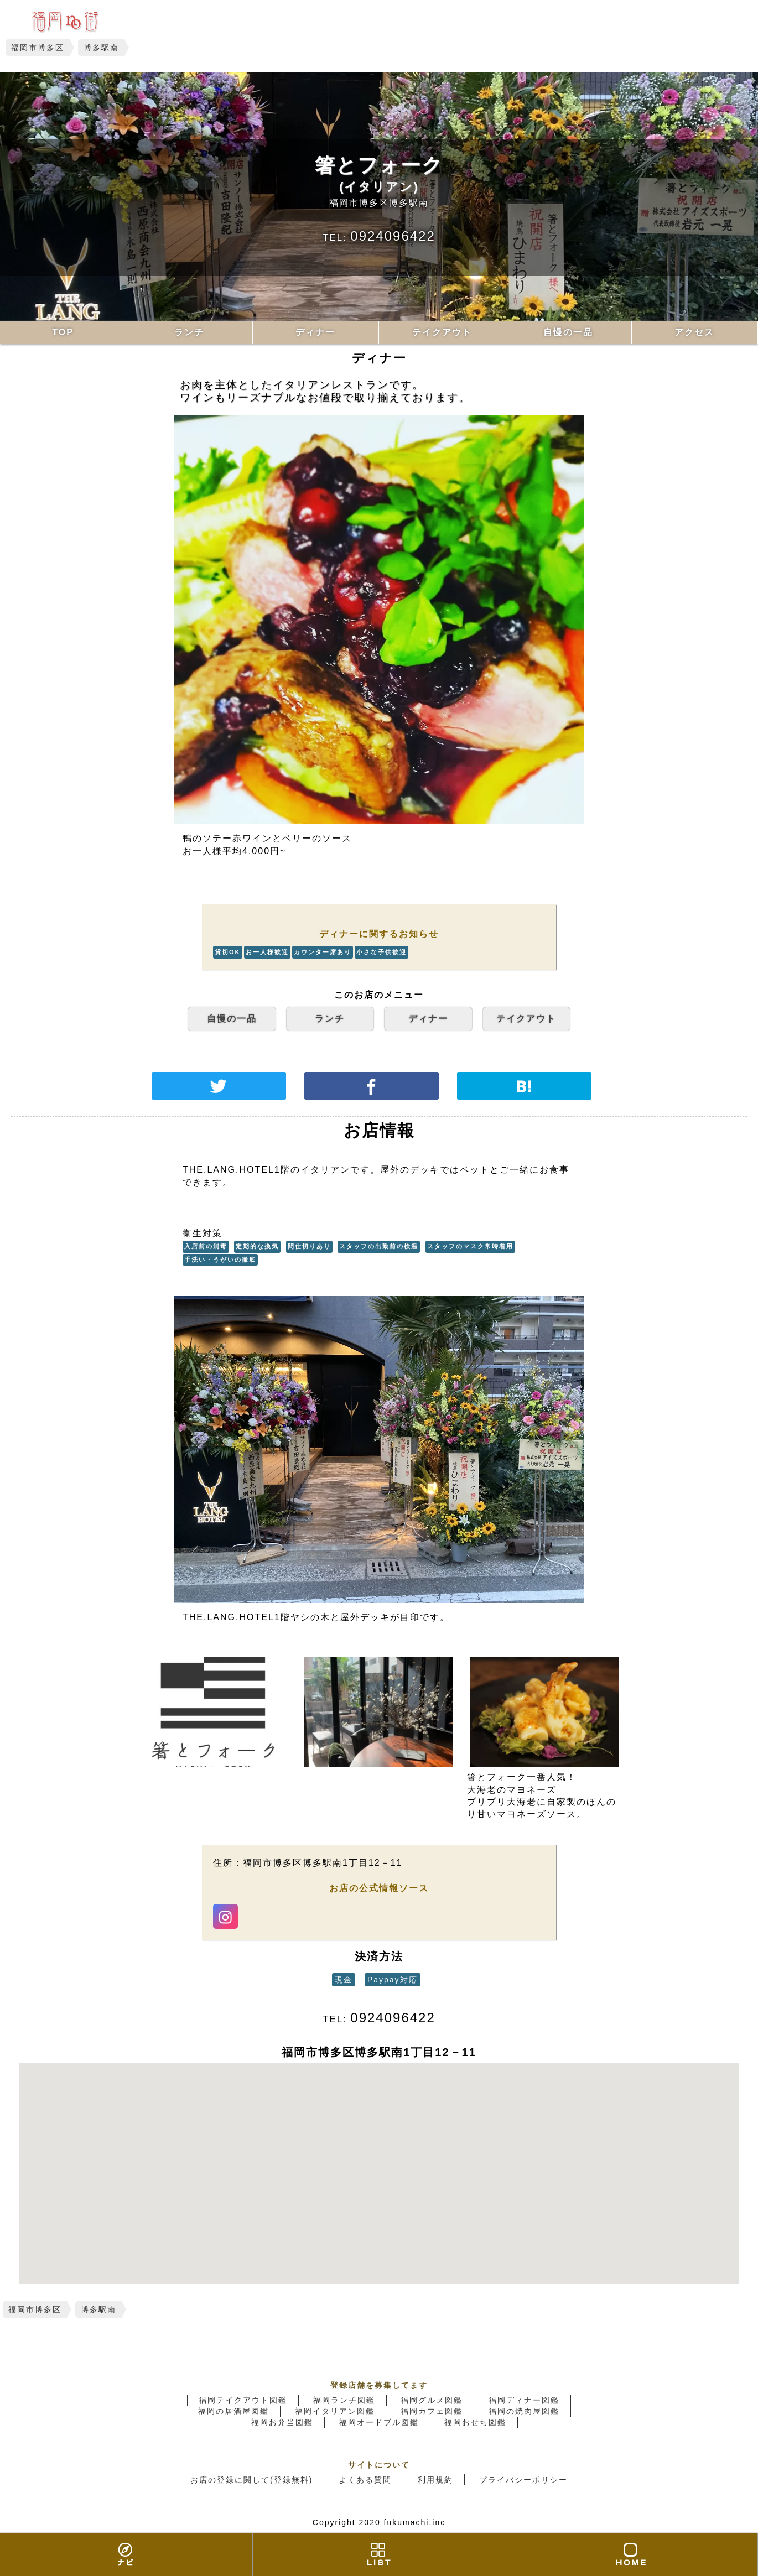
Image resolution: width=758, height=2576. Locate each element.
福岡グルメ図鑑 (432, 2400)
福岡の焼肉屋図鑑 (524, 2411)
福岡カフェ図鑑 (432, 2411)
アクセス (694, 332)
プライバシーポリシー (523, 2479)
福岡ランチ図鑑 (344, 2400)
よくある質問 (365, 2479)
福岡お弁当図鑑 (282, 2422)
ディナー (315, 332)
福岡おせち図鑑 (475, 2422)
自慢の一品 (568, 332)
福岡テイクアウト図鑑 (243, 2400)
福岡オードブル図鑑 (379, 2422)
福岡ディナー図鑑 (524, 2400)
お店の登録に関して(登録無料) (251, 2479)
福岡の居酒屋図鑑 (233, 2411)
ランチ (189, 332)
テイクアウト (442, 332)
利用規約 (435, 2479)
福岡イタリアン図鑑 (335, 2411)
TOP (63, 332)
